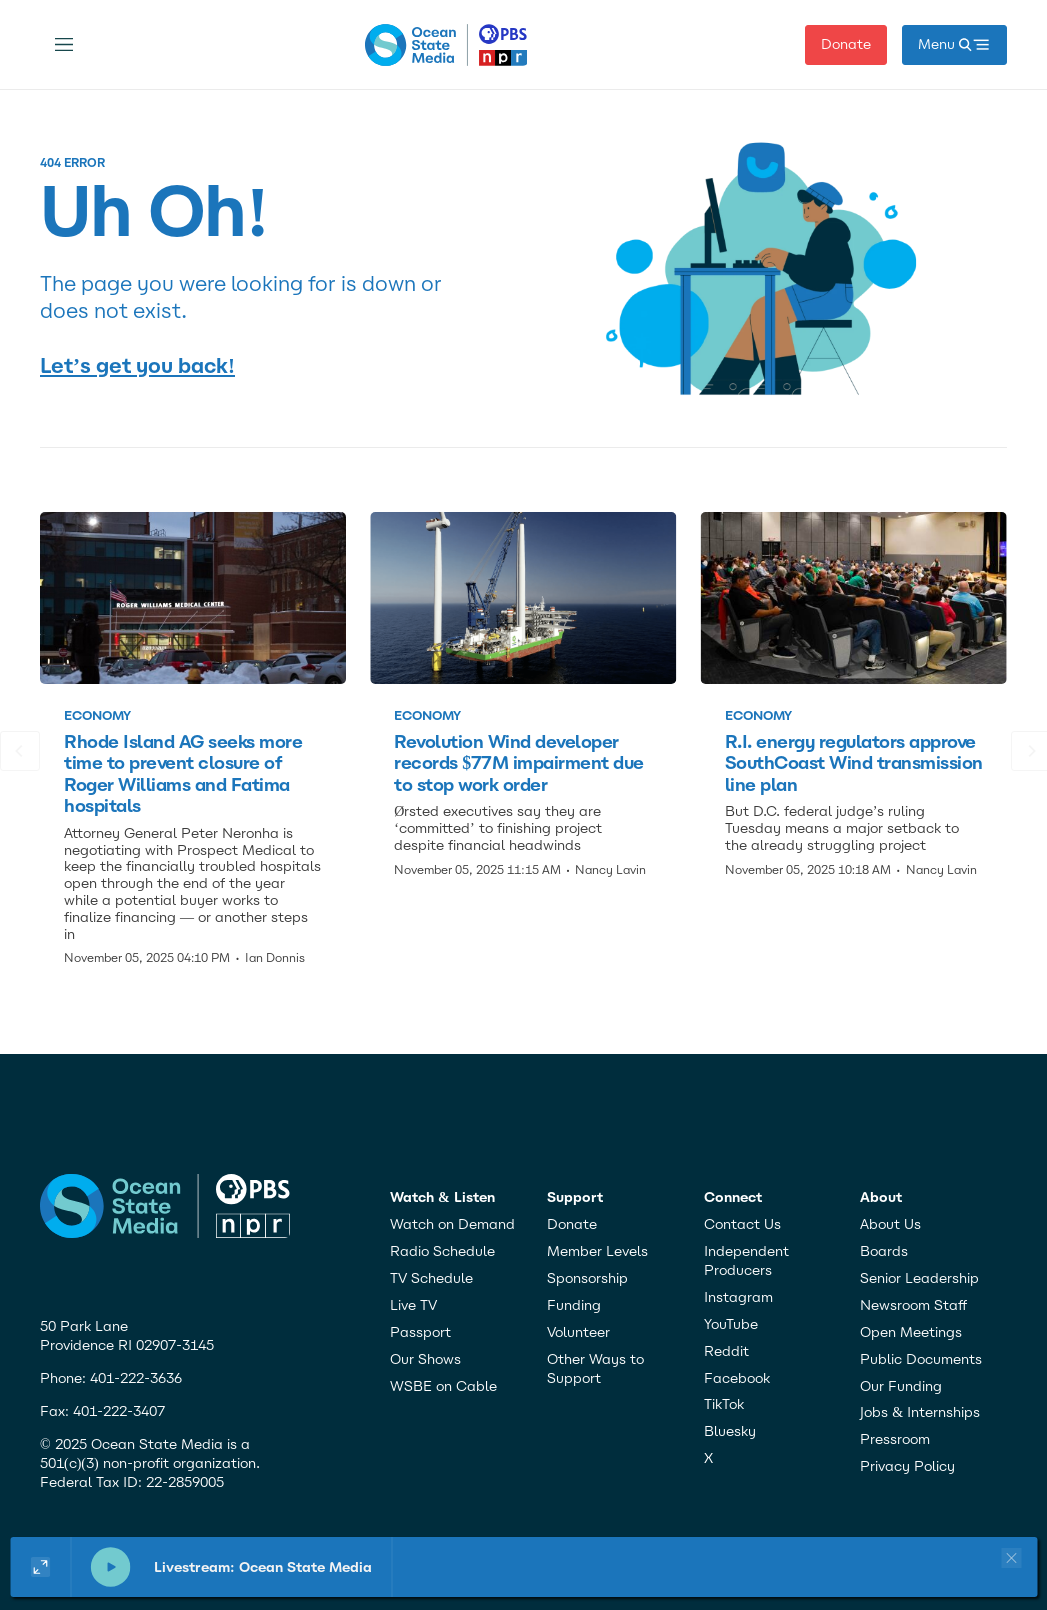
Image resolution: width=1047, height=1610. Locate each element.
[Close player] (1008, 1558)
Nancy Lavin (610, 870)
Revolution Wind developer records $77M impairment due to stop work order (518, 763)
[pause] (110, 1567)
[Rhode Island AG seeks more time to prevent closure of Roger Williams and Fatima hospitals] (193, 598)
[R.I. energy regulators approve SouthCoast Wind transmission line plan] (854, 598)
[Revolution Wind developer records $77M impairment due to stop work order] (523, 598)
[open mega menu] (954, 45)
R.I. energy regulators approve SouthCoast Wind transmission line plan (854, 763)
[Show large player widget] (40, 1567)
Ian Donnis (275, 958)
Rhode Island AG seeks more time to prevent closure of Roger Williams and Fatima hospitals (183, 774)
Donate (846, 44)
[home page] (446, 45)
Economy (97, 715)
